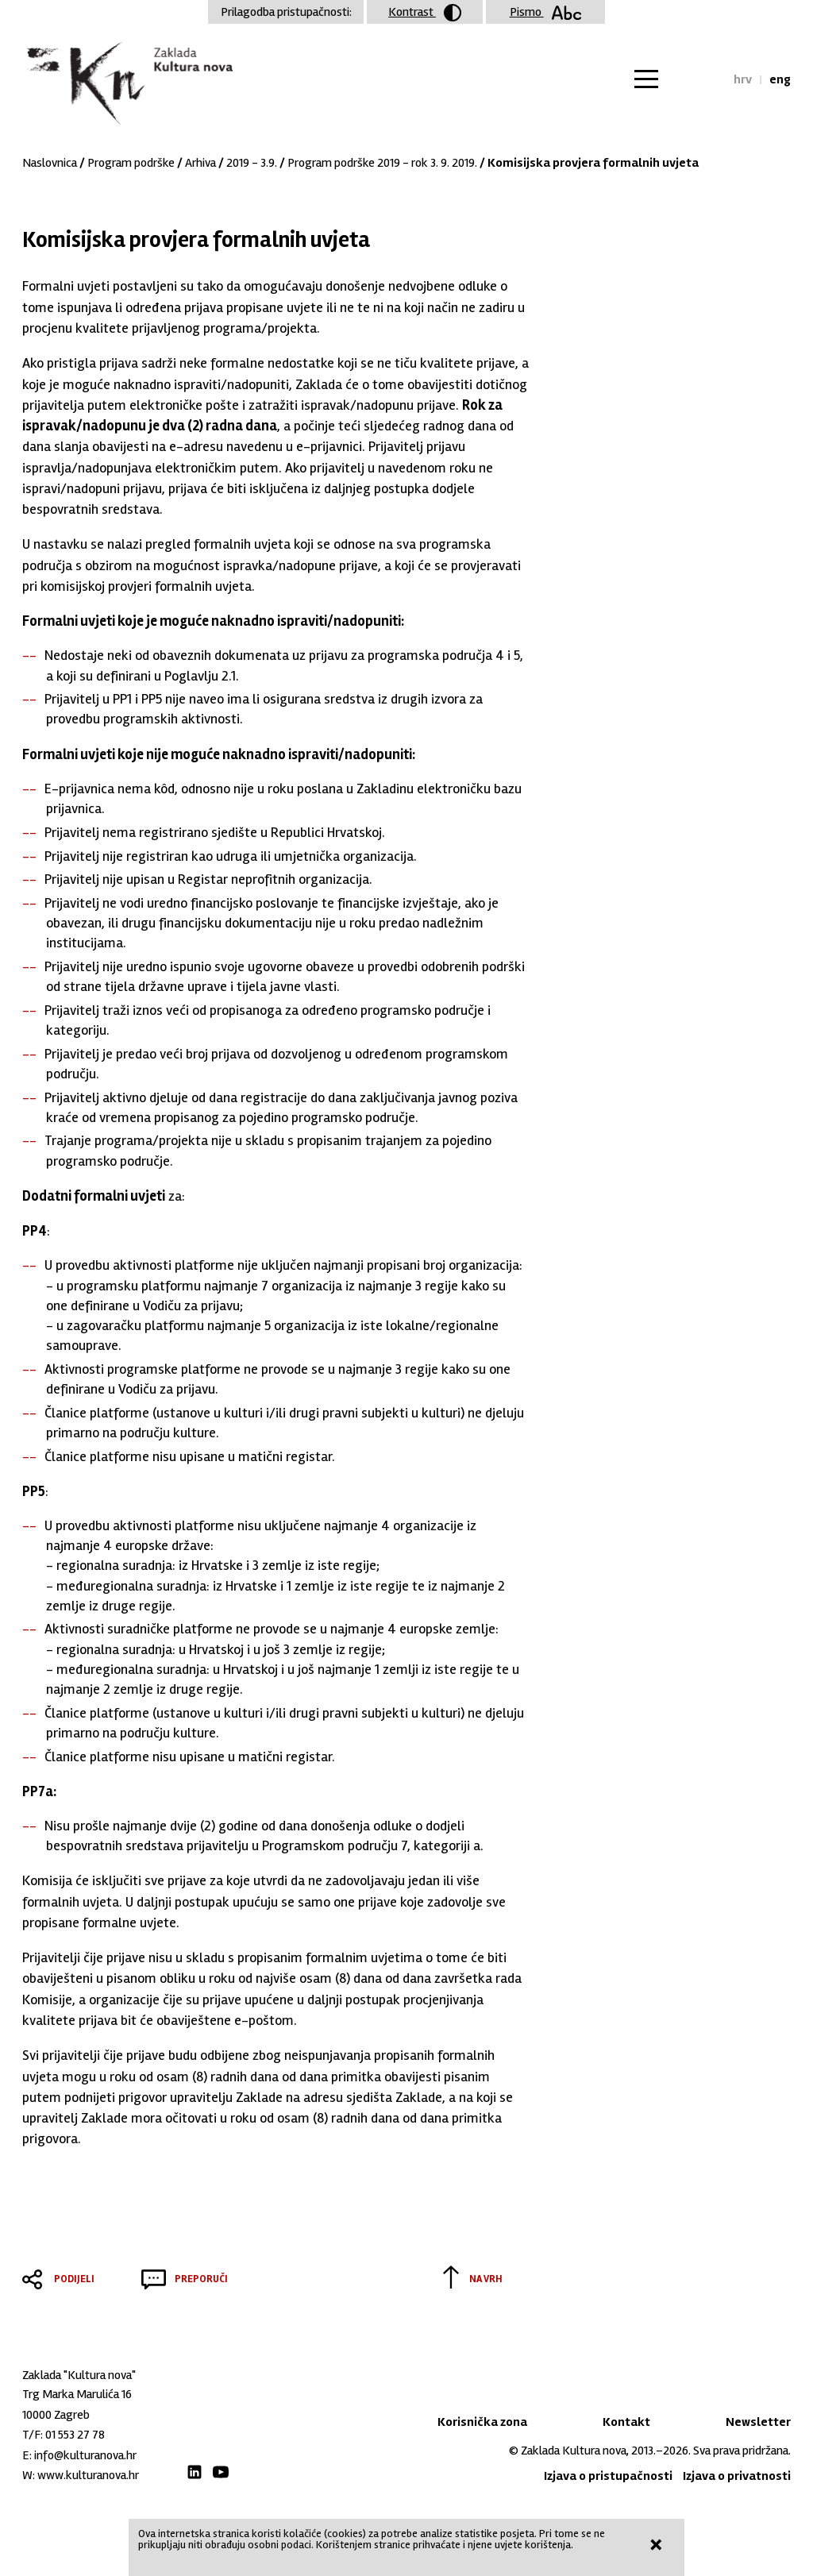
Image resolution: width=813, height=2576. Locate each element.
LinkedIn (194, 2472)
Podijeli (74, 2279)
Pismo (546, 12)
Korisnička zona (482, 2422)
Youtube (221, 2472)
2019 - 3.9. (251, 163)
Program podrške (131, 163)
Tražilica (707, 79)
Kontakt (626, 2422)
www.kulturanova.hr (88, 2475)
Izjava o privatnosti (737, 2476)
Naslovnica (49, 163)
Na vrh (486, 2279)
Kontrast (424, 12)
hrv (743, 79)
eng (780, 79)
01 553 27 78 (75, 2435)
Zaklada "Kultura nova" (127, 84)
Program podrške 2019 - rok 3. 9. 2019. (382, 163)
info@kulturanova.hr (85, 2455)
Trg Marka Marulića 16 (77, 2394)
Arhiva (200, 163)
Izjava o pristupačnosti (608, 2476)
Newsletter (758, 2422)
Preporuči (201, 2279)
